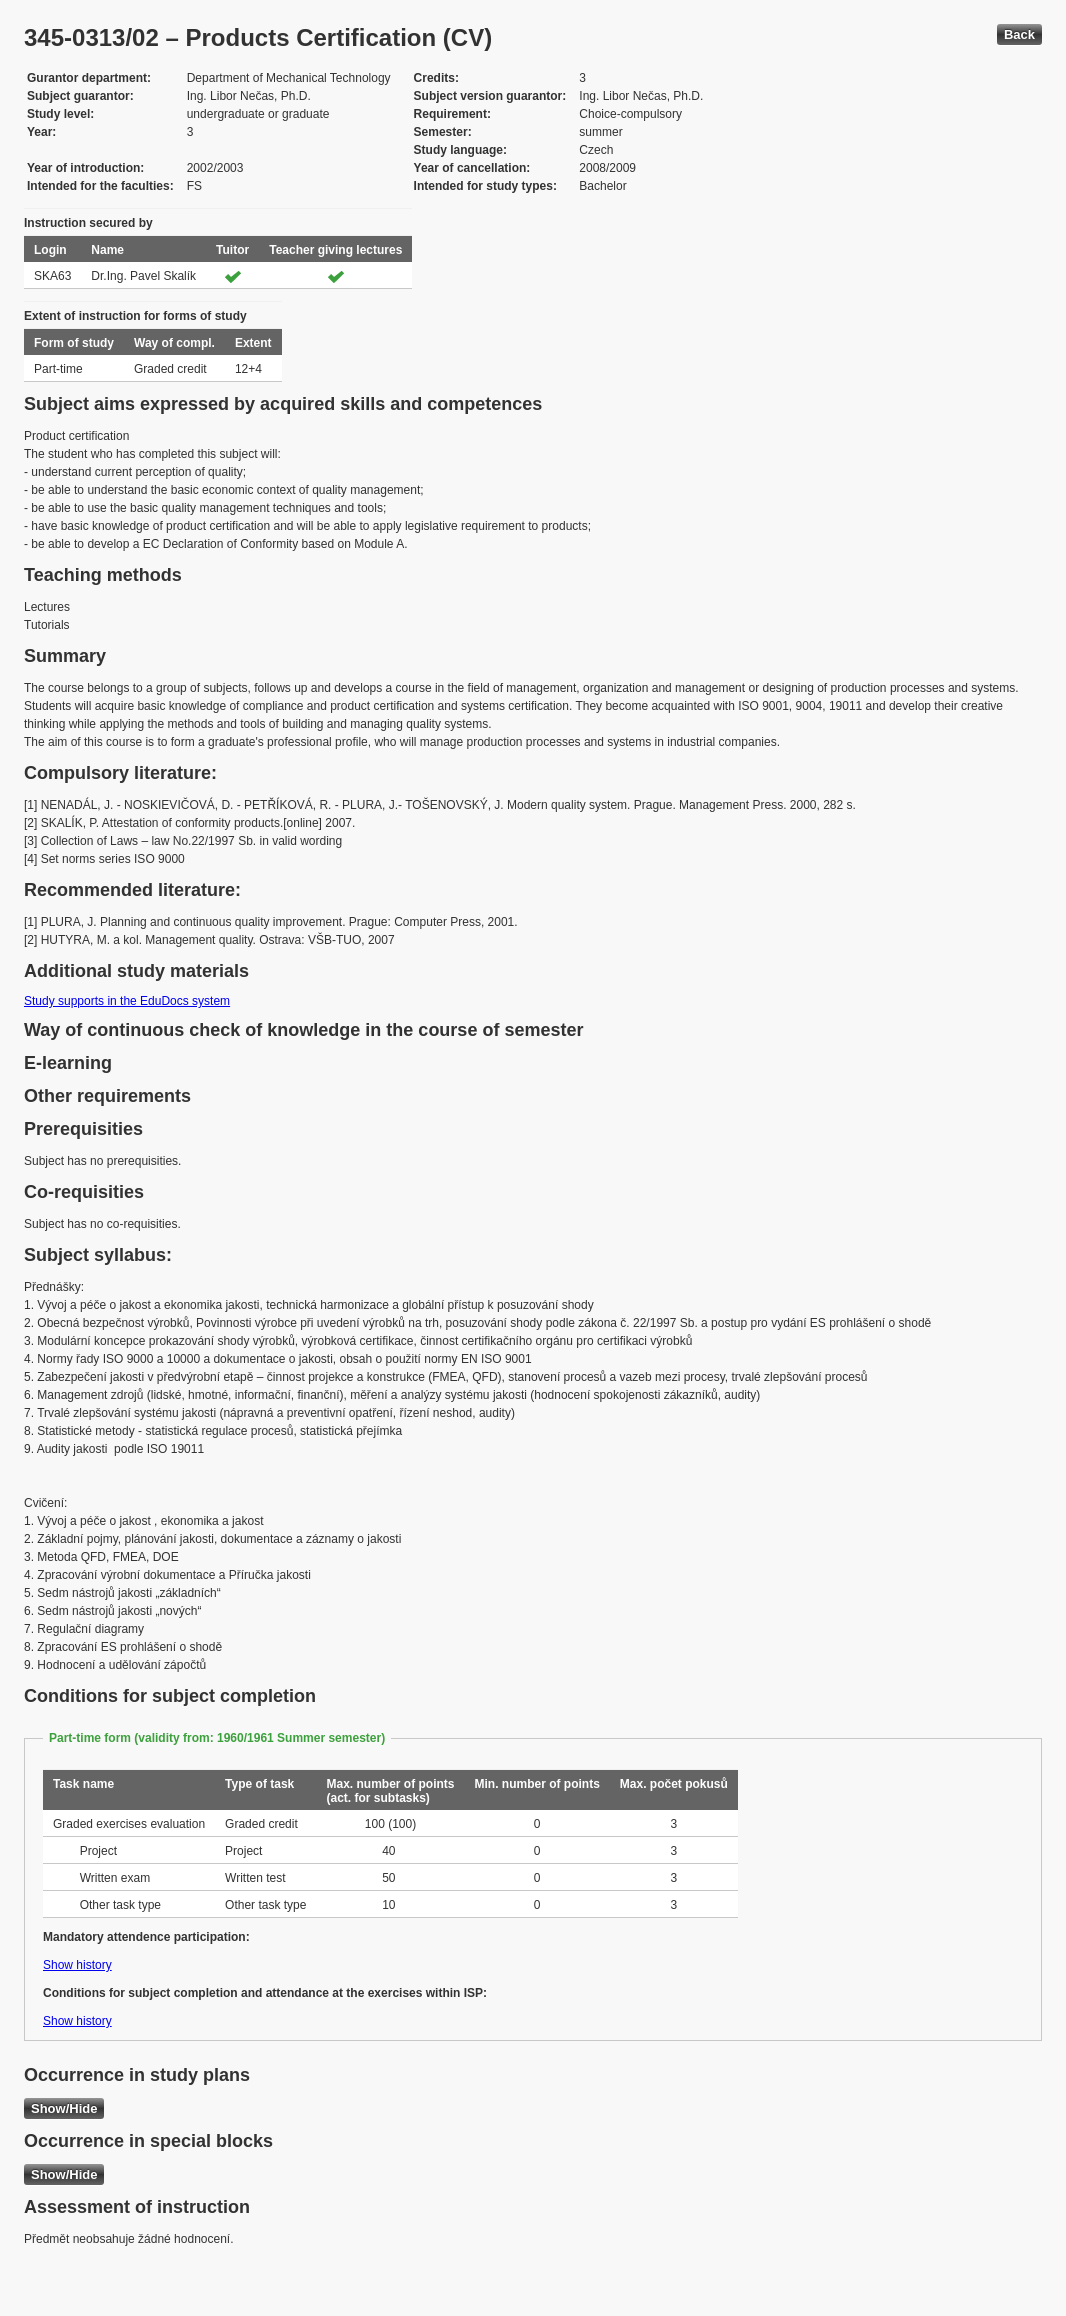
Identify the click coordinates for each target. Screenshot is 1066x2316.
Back (1019, 34)
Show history (77, 1965)
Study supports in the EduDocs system (127, 1001)
